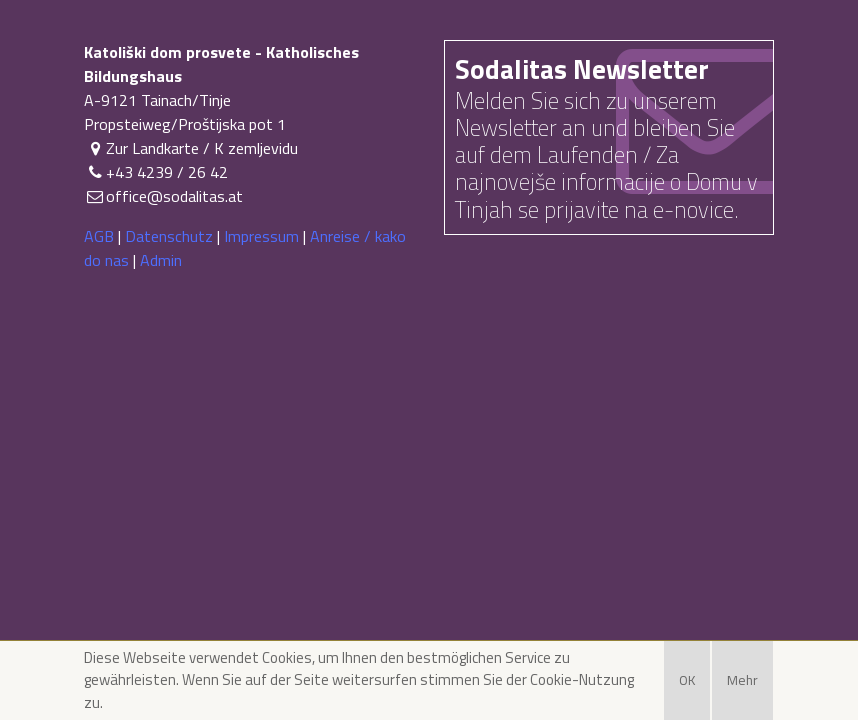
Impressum (261, 236)
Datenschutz (169, 236)
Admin (161, 260)
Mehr (742, 680)
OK (687, 680)
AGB (99, 236)
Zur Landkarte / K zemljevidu (191, 148)
